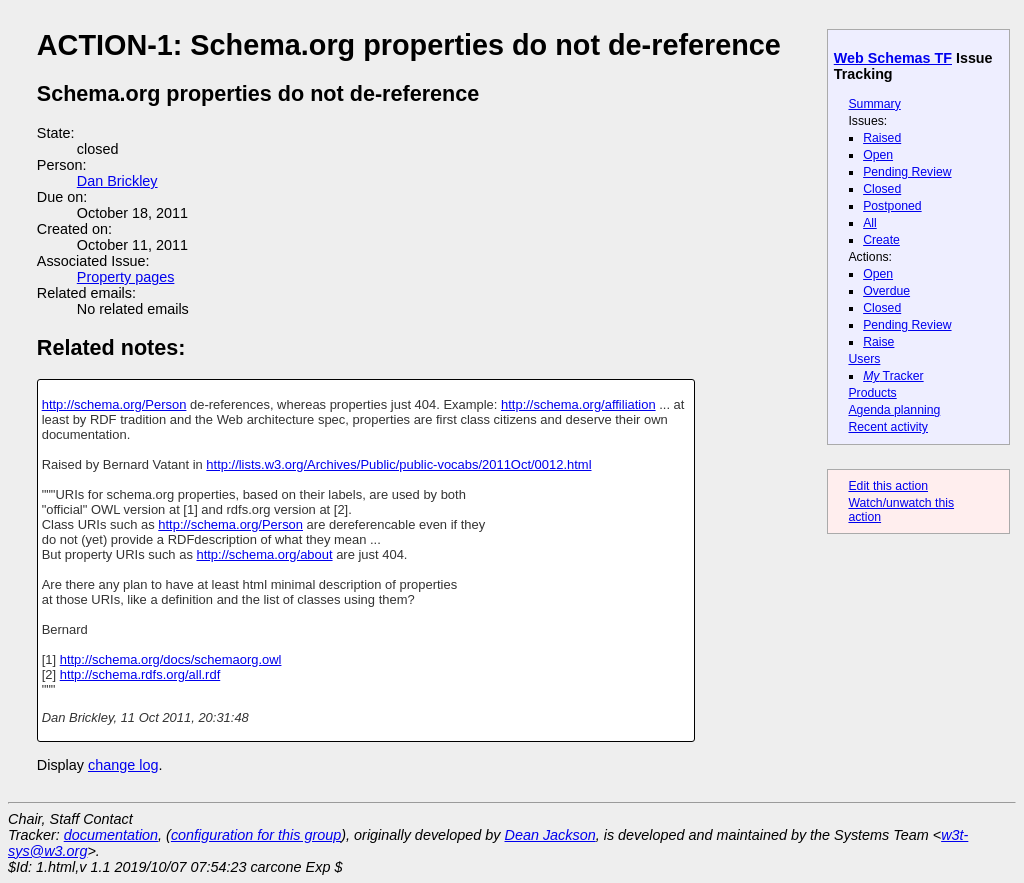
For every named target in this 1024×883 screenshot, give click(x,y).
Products (872, 393)
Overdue (886, 291)
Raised (882, 138)
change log (123, 765)
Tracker (893, 376)
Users (864, 359)
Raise (878, 342)
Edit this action (888, 486)
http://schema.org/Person (114, 404)
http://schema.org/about (264, 554)
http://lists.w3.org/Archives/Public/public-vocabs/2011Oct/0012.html (398, 464)
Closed (882, 189)
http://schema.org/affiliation (578, 404)
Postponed (892, 206)
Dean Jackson (550, 835)
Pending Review (907, 172)
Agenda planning (894, 410)
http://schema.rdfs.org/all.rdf (140, 674)
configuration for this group (256, 835)
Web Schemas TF (893, 58)
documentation (111, 835)
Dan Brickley (117, 181)
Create (881, 240)
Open (878, 155)
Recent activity (888, 427)
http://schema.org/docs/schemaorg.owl (171, 659)
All (870, 223)
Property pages (126, 277)
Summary (874, 104)
